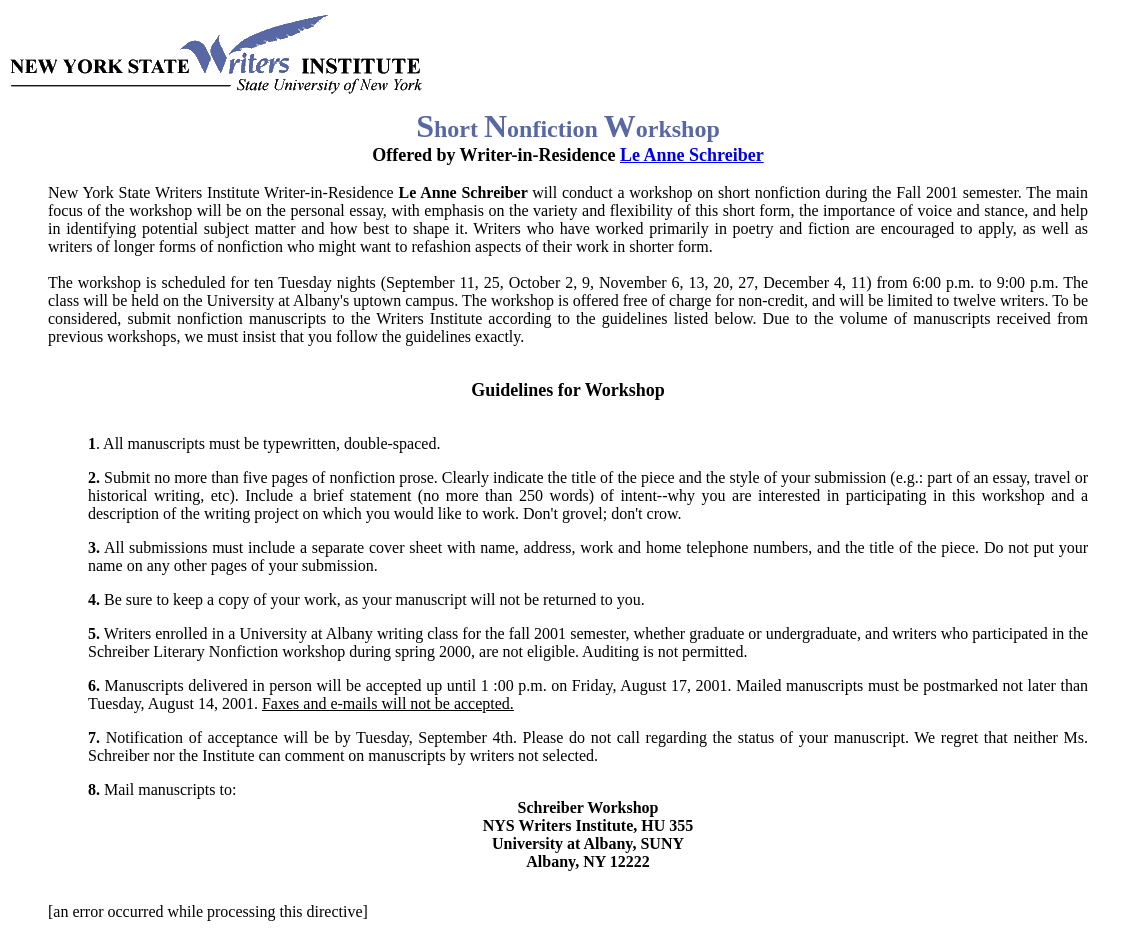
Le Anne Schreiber (692, 155)
